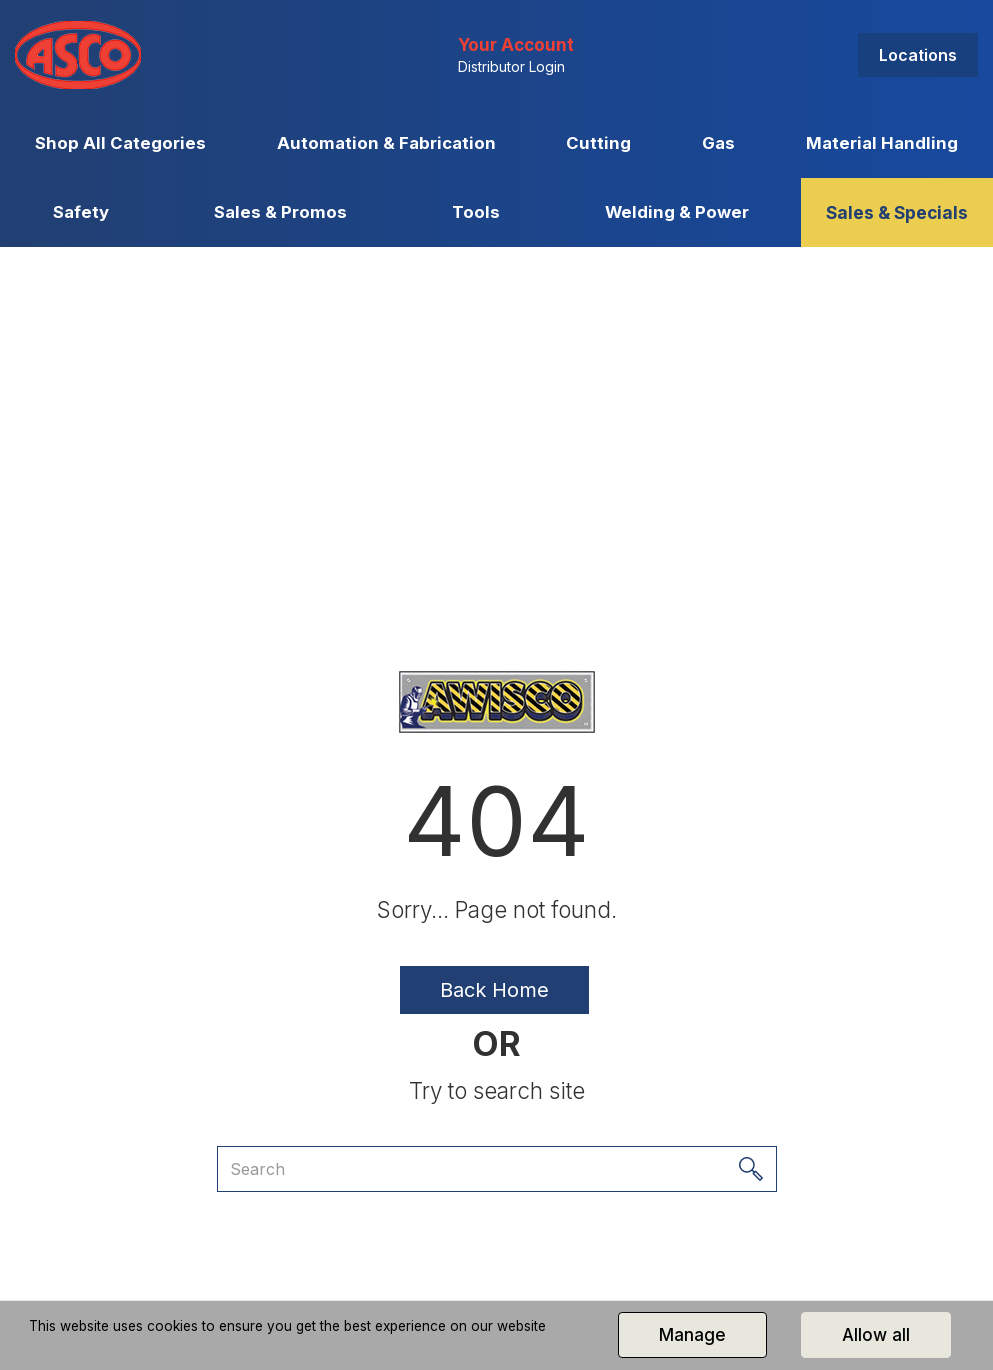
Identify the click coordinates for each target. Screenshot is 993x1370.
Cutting (598, 143)
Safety (81, 212)
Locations (918, 55)
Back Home (494, 990)
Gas (718, 143)
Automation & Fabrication (386, 143)
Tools (476, 212)
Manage (692, 1335)
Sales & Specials (897, 212)
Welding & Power (677, 212)
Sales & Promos (280, 212)
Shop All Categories (120, 143)
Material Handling (882, 143)
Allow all (876, 1335)
